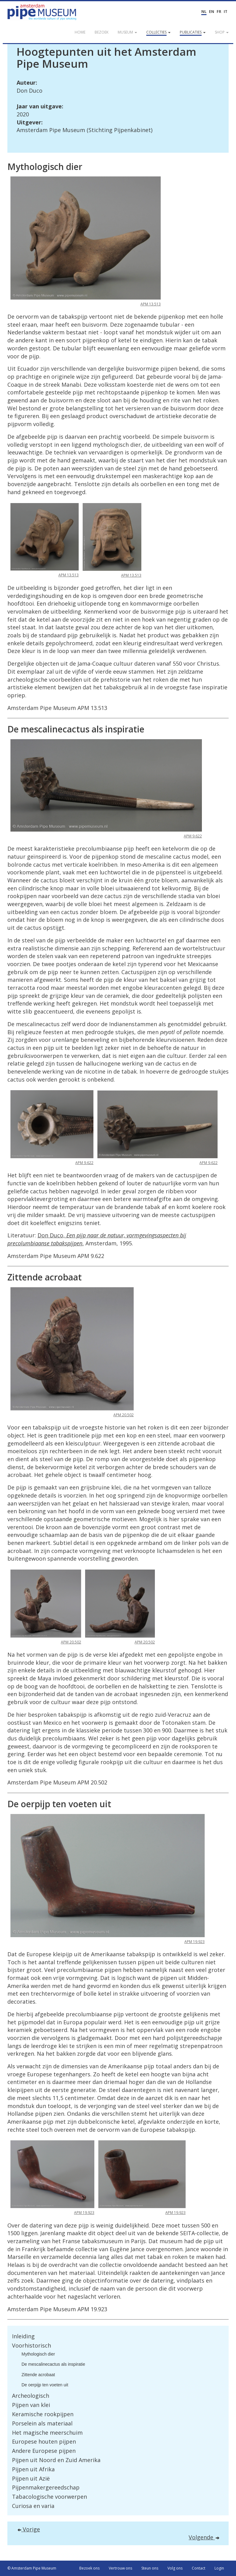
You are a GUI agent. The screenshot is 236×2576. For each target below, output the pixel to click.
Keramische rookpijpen (42, 2414)
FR (219, 11)
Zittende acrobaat (38, 2374)
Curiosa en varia (33, 2505)
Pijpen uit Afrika (33, 2469)
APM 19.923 (194, 1941)
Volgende (204, 2537)
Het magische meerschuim (47, 2432)
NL (203, 11)
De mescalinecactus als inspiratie (53, 2364)
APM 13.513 (150, 304)
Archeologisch (30, 2395)
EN (211, 11)
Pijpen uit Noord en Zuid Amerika (56, 2460)
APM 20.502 (123, 1414)
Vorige (29, 2529)
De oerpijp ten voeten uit (45, 2384)
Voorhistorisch (31, 2345)
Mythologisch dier (38, 2354)
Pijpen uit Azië (31, 2478)
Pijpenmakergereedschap (46, 2487)
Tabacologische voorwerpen (49, 2496)
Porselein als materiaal (42, 2423)
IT (225, 11)
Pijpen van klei (31, 2405)
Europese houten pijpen (44, 2441)
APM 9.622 (193, 836)
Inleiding (23, 2336)
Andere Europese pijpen (44, 2450)
